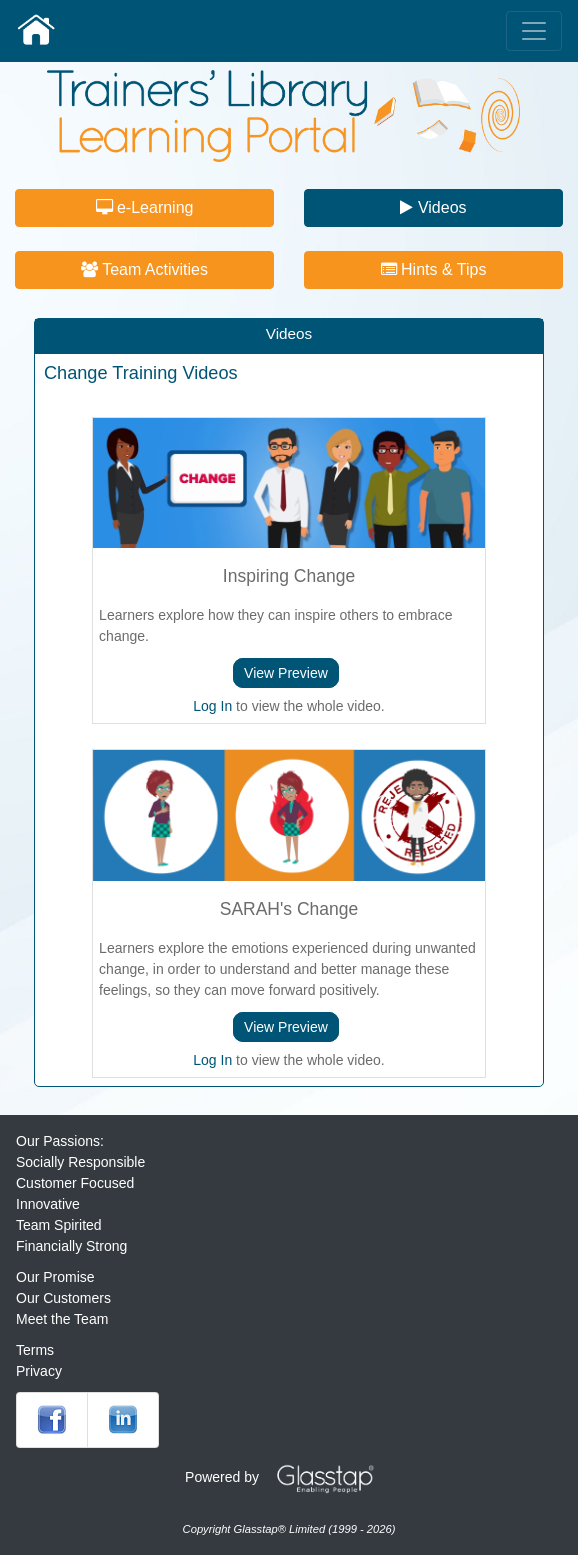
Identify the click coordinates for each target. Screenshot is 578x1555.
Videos (433, 207)
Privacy (39, 1371)
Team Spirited (59, 1225)
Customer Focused (75, 1183)
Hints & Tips (434, 269)
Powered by (287, 1477)
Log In (212, 706)
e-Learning (145, 207)
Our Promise (55, 1277)
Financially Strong (71, 1246)
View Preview (286, 673)
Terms (35, 1350)
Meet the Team (62, 1319)
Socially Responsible (80, 1162)
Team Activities (144, 269)
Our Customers (63, 1298)
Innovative (48, 1204)
